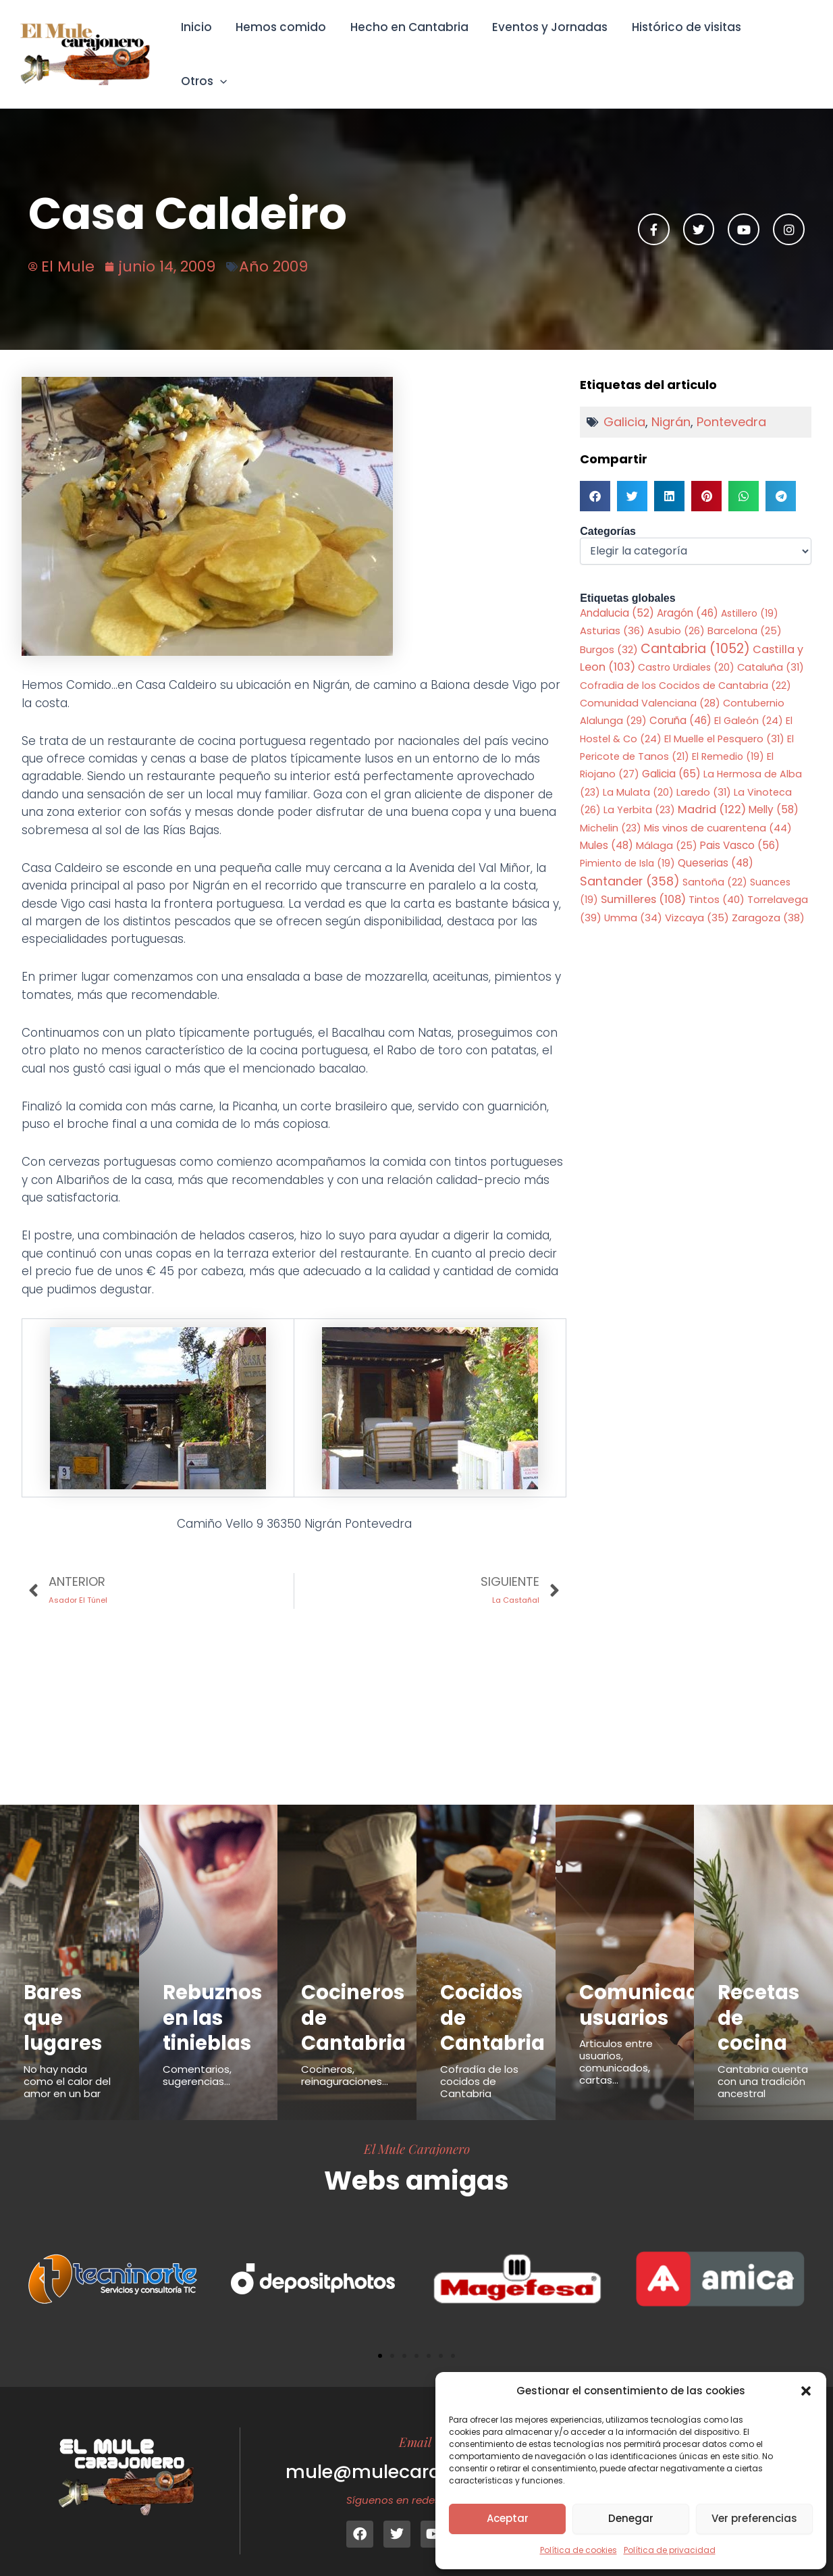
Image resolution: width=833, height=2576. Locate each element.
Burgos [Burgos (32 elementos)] (609, 631)
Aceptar (508, 2518)
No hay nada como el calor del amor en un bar (67, 2062)
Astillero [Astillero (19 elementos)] (749, 594)
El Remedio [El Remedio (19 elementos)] (728, 737)
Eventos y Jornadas (549, 44)
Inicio (198, 44)
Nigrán (671, 402)
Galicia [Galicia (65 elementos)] (671, 755)
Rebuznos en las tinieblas (212, 1999)
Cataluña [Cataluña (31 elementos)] (770, 648)
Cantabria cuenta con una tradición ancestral (763, 2062)
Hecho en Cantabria (409, 44)
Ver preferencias (754, 2518)
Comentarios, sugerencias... (197, 2056)
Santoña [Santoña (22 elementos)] (714, 863)
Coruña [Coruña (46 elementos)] (680, 702)
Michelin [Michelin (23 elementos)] (610, 809)
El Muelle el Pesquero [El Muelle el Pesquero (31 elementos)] (724, 720)
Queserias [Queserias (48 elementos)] (715, 845)
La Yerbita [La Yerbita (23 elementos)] (639, 791)
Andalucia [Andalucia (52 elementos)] (617, 594)
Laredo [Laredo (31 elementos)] (703, 773)
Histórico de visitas (684, 44)
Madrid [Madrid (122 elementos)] (712, 791)
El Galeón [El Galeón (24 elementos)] (748, 702)
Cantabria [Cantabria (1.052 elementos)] (695, 630)
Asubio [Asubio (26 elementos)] (676, 612)
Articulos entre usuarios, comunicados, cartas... (616, 2043)
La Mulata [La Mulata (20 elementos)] (638, 773)
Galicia (624, 402)
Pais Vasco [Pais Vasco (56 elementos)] (740, 826)
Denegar (630, 2518)
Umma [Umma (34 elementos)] (633, 899)
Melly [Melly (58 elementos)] (774, 791)
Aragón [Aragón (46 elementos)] (687, 594)
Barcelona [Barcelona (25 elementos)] (744, 612)
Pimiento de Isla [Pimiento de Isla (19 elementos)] (627, 845)
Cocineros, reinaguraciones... (344, 2056)
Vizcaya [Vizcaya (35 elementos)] (697, 899)
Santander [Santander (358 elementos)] (630, 862)
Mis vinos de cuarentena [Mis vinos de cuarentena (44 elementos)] (718, 809)
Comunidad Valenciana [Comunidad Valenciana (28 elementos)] (650, 684)
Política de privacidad (670, 2550)
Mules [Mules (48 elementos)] (606, 826)
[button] (806, 2391)
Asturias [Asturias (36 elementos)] (612, 612)
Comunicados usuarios (651, 1986)
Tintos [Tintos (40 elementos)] (717, 881)
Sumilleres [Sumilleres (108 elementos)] (643, 881)
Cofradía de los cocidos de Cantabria (479, 2062)
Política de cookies (578, 2550)
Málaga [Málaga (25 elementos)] (666, 826)
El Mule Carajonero (417, 2129)
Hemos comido (282, 44)
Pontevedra (731, 402)
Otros (785, 45)
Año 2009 (273, 247)
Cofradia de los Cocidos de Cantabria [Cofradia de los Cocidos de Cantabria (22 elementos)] (685, 666)
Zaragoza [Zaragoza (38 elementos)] (768, 899)
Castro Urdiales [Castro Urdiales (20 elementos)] (686, 648)
